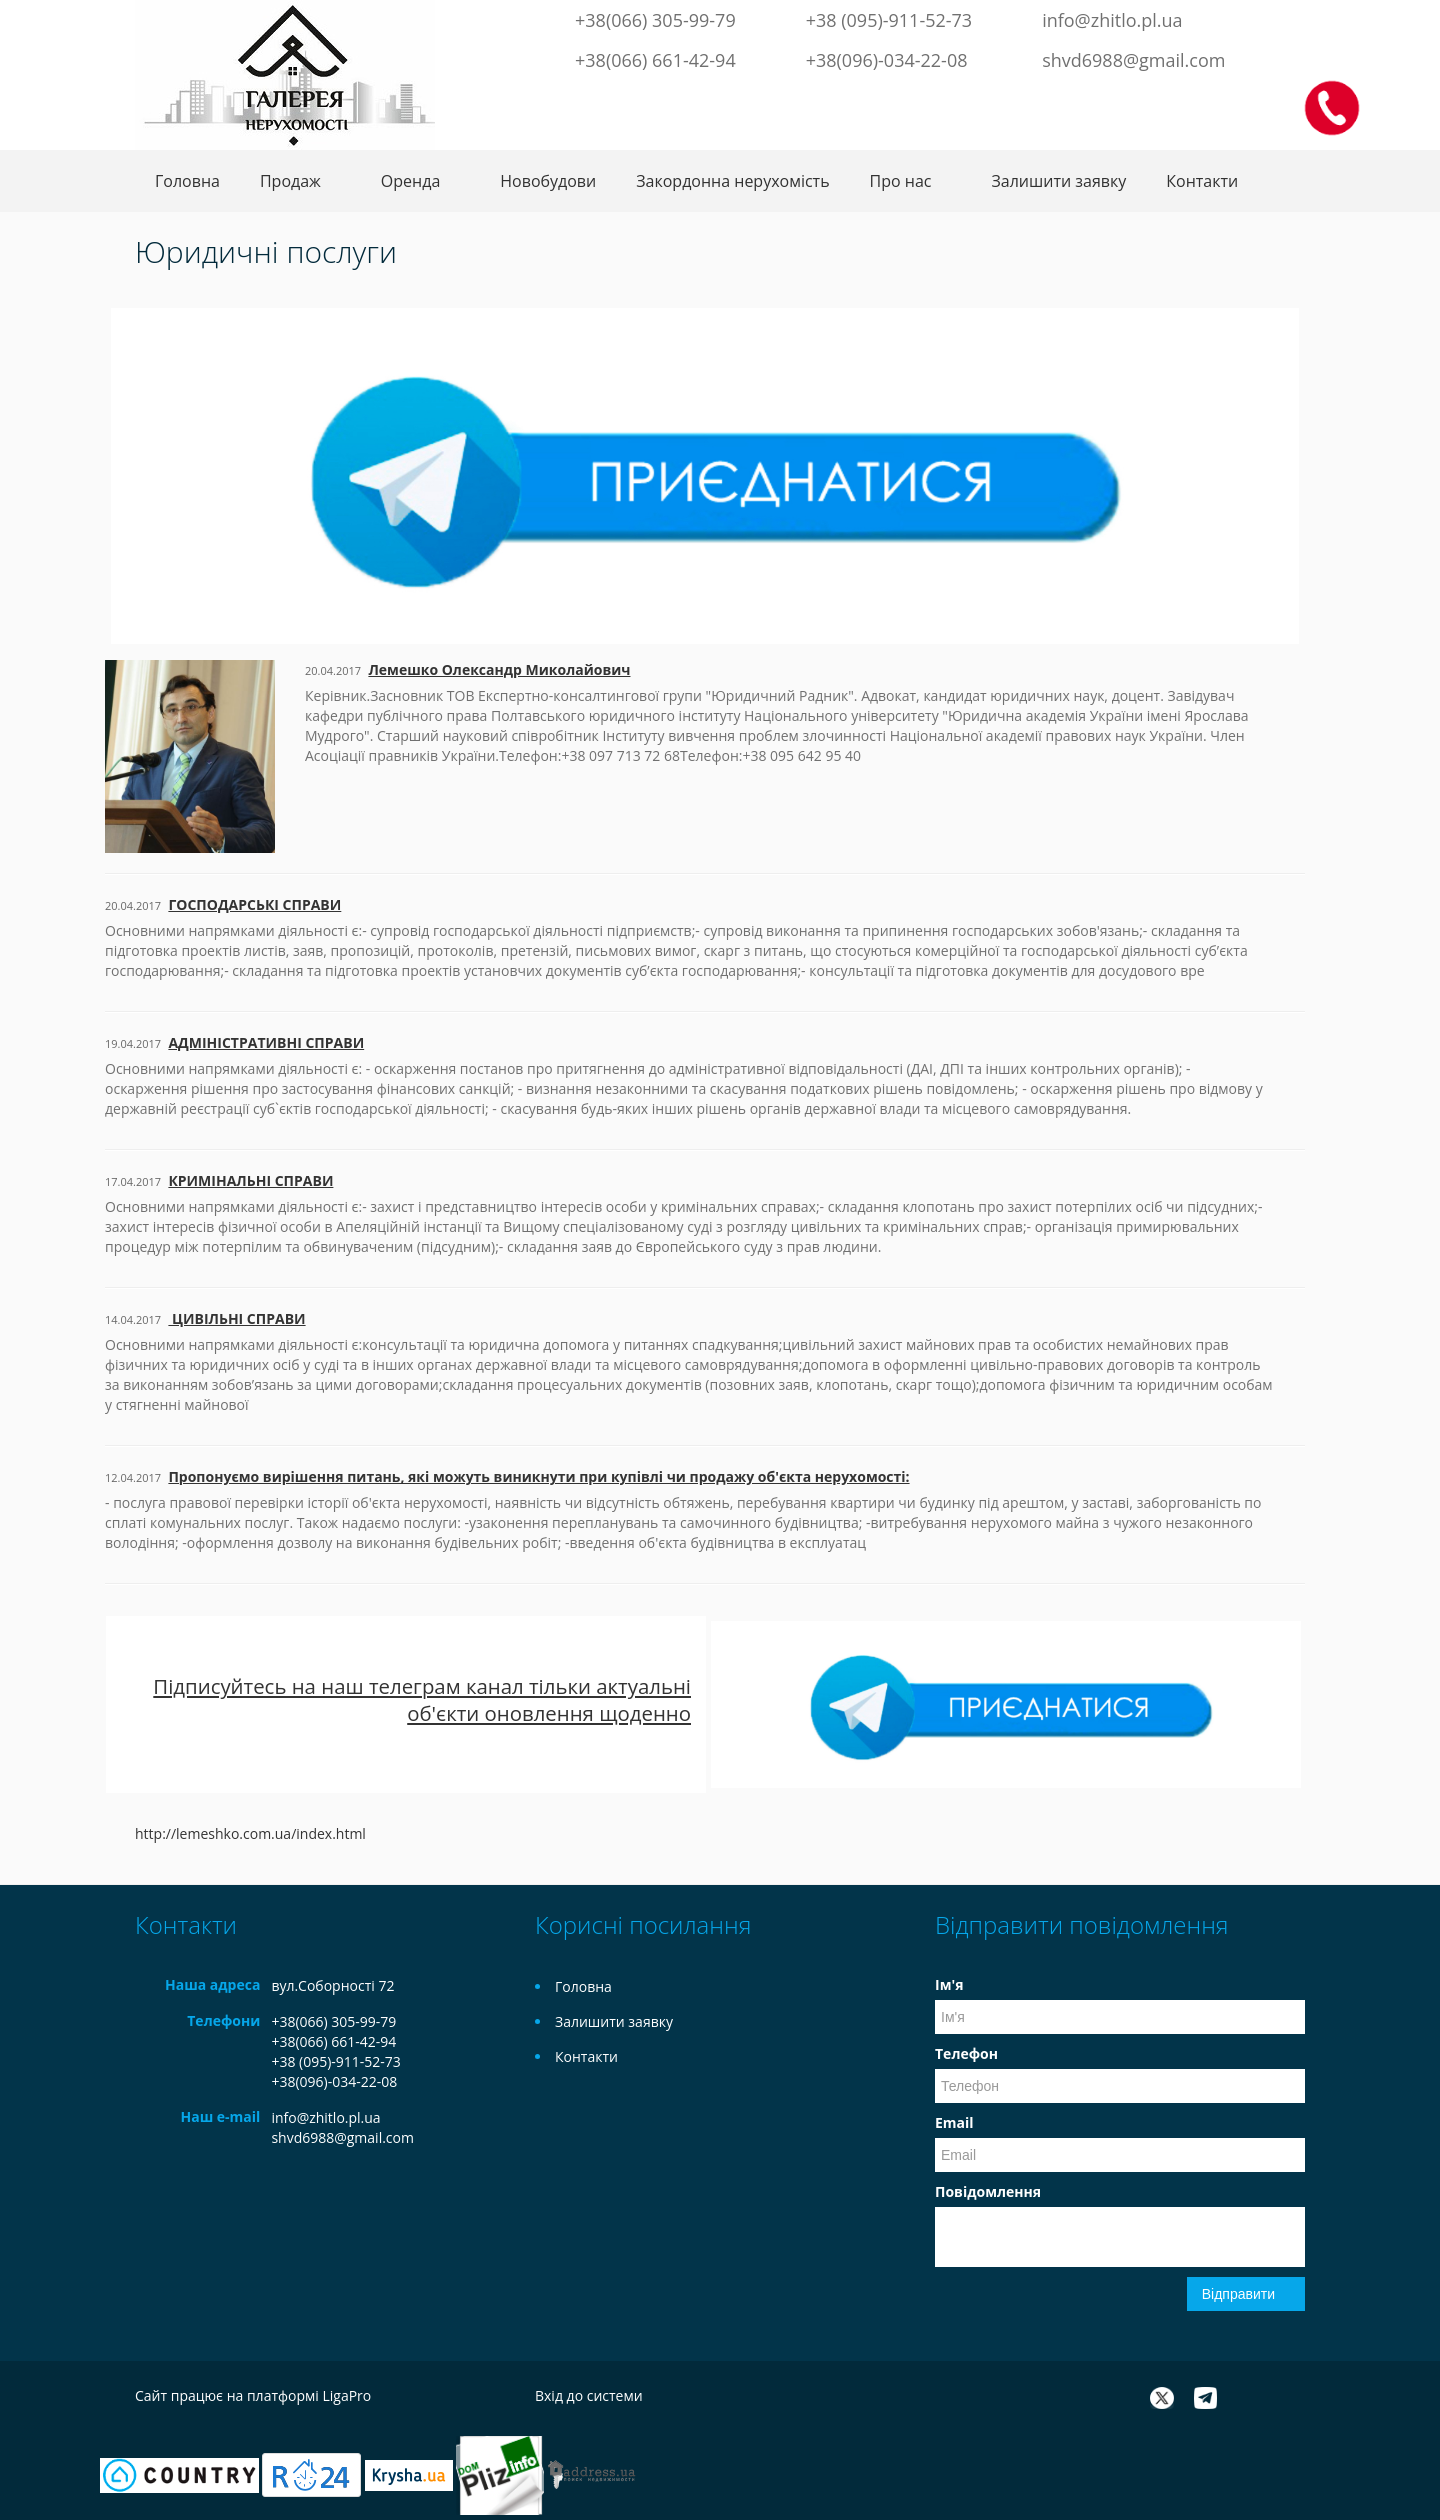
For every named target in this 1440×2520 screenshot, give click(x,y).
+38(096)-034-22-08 (887, 60)
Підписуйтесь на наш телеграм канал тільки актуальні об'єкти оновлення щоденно (422, 1699)
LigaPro (346, 2395)
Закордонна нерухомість (732, 181)
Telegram (1191, 98)
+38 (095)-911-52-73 (889, 20)
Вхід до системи (589, 2395)
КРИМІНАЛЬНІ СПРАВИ (250, 1180)
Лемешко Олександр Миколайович (499, 669)
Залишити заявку (1058, 181)
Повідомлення (988, 2191)
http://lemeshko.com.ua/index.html (250, 1833)
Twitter (1158, 98)
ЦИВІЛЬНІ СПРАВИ (236, 1318)
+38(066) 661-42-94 (655, 60)
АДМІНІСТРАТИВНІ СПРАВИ (266, 1042)
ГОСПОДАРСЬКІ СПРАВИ (254, 904)
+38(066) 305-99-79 (655, 20)
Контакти (1202, 181)
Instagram (1224, 98)
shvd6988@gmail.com (1133, 60)
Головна (187, 181)
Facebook (1130, 98)
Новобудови (548, 181)
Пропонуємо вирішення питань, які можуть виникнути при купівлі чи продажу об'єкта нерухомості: (538, 1476)
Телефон (966, 2053)
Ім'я (949, 1984)
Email (954, 2122)
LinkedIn (1257, 98)
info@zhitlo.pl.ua (1112, 20)
